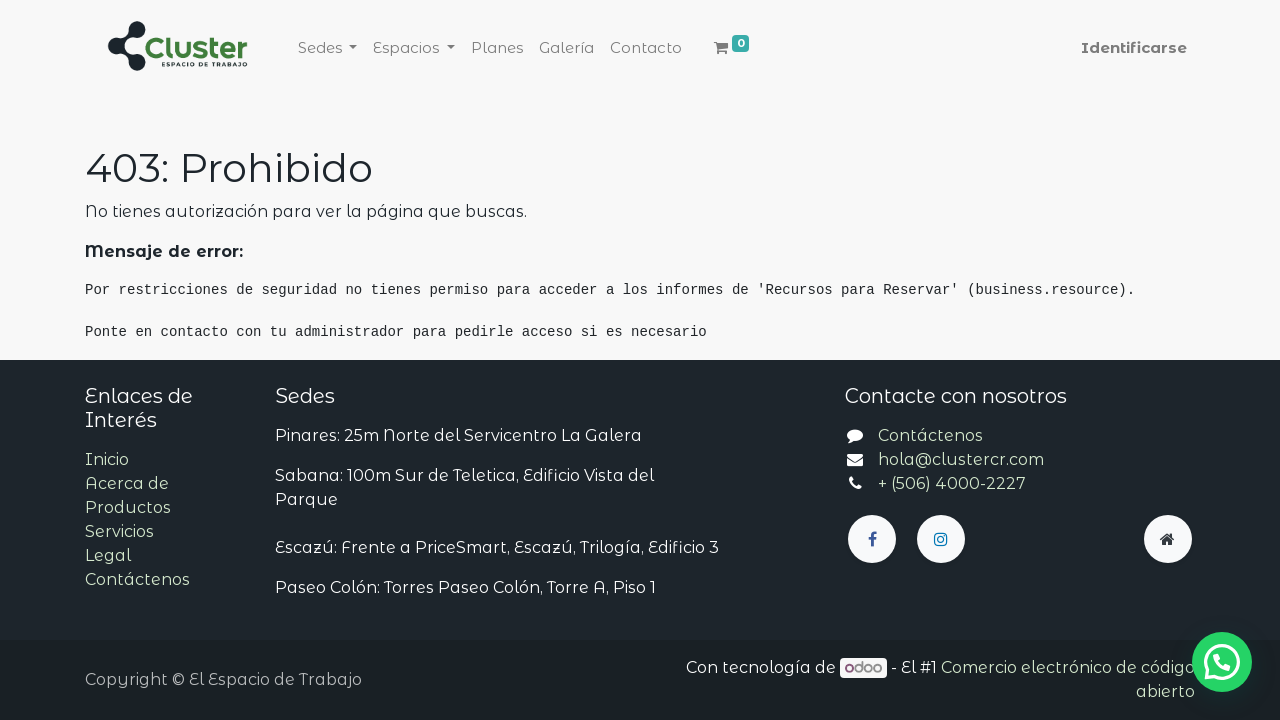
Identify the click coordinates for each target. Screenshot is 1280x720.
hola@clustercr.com (961, 459)
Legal (108, 555)
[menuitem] (497, 48)
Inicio (107, 459)
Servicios (119, 531)
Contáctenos (137, 579)
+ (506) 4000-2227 (952, 483)
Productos (128, 507)
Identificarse (1134, 47)
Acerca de (127, 483)
